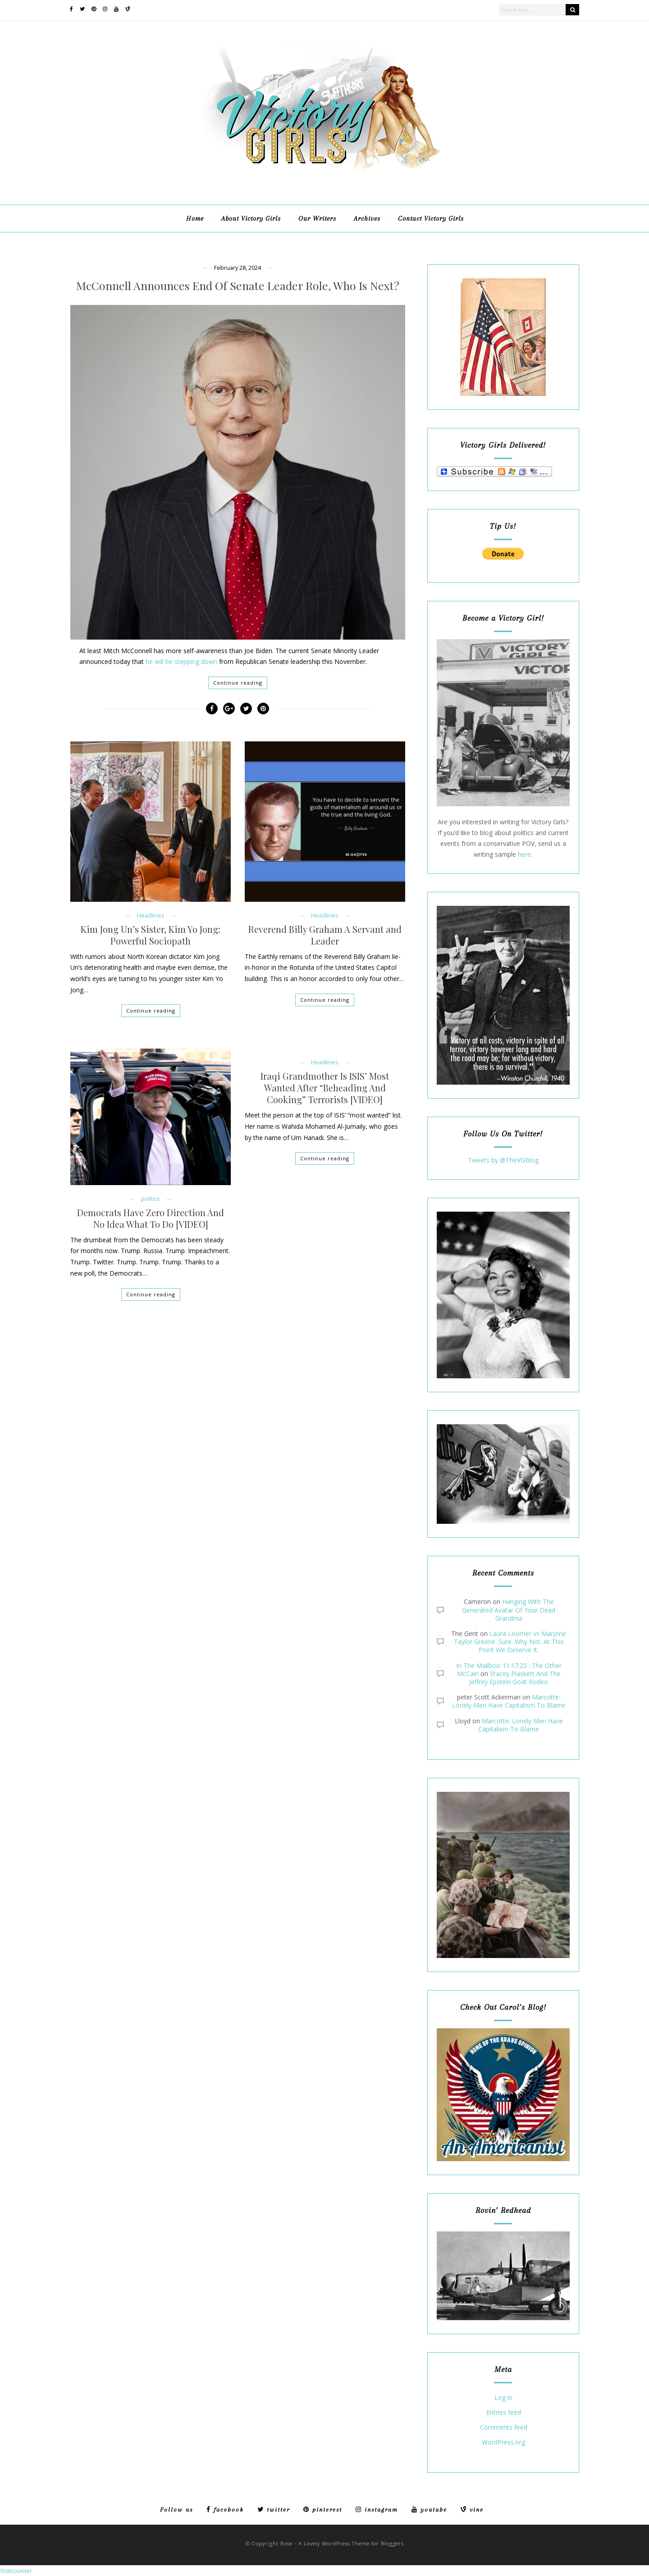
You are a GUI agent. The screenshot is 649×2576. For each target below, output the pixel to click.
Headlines (151, 915)
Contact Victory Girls (431, 218)
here (524, 854)
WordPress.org (503, 2442)
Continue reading (237, 682)
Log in (503, 2398)
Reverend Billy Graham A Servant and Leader (325, 935)
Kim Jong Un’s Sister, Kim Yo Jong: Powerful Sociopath (150, 935)
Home (195, 218)
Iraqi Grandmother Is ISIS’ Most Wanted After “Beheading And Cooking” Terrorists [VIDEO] (325, 1087)
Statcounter (16, 2571)
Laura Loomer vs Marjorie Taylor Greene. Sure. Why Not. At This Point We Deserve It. (510, 1641)
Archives (367, 218)
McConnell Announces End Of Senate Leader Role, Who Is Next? (237, 285)
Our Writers (317, 218)
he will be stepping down (181, 661)
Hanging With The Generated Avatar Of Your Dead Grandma (508, 1609)
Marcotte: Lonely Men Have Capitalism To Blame (509, 1701)
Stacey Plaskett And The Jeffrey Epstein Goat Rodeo (515, 1677)
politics (150, 1199)
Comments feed (503, 2427)
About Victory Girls (251, 218)
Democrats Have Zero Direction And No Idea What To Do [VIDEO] (150, 1218)
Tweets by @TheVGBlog (503, 1160)
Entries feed (503, 2413)
